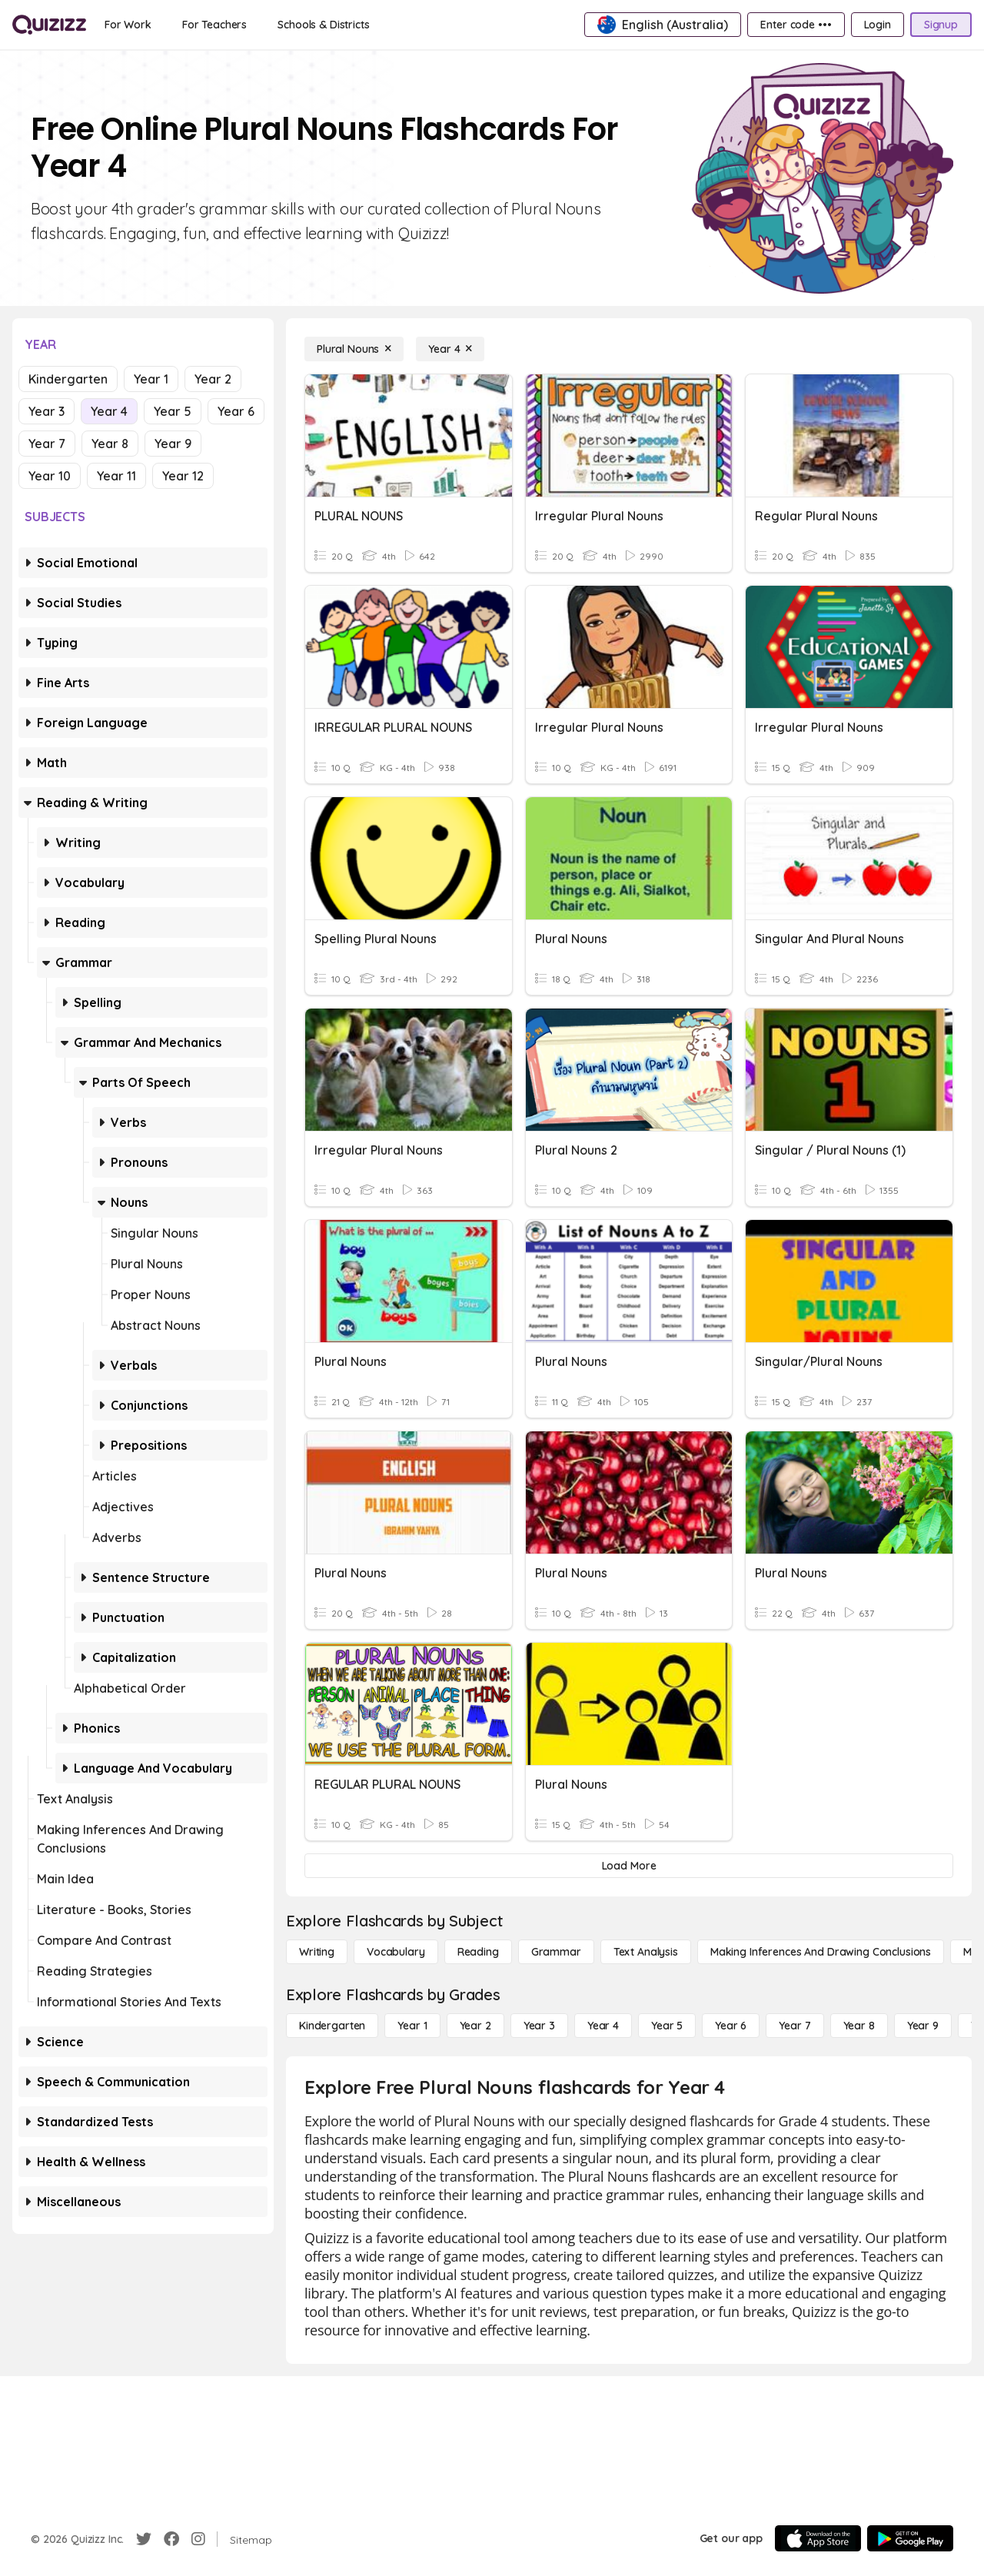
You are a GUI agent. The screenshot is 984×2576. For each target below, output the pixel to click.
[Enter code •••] (795, 24)
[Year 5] (667, 2025)
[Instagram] (198, 2539)
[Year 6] (731, 2025)
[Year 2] (475, 2025)
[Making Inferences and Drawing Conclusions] (820, 1951)
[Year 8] (859, 2025)
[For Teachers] (214, 24)
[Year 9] (923, 2025)
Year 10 (49, 476)
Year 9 (173, 443)
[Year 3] (539, 2025)
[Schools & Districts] (323, 24)
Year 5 (172, 411)
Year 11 (116, 476)
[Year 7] (794, 2025)
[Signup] (941, 24)
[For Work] (128, 24)
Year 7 (46, 443)
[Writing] (316, 1951)
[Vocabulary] (396, 1951)
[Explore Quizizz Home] (49, 25)
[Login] (877, 24)
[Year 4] (450, 349)
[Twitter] (143, 2539)
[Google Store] (910, 2538)
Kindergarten (68, 379)
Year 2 (212, 379)
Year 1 (151, 379)
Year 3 (46, 411)
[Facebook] (171, 2539)
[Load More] (628, 1865)
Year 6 (236, 411)
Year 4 (109, 411)
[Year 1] (412, 2025)
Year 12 (183, 476)
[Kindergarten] (332, 2025)
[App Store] (818, 2538)
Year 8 (109, 443)
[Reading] (478, 1951)
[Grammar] (556, 1951)
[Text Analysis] (645, 1951)
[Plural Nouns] (354, 349)
